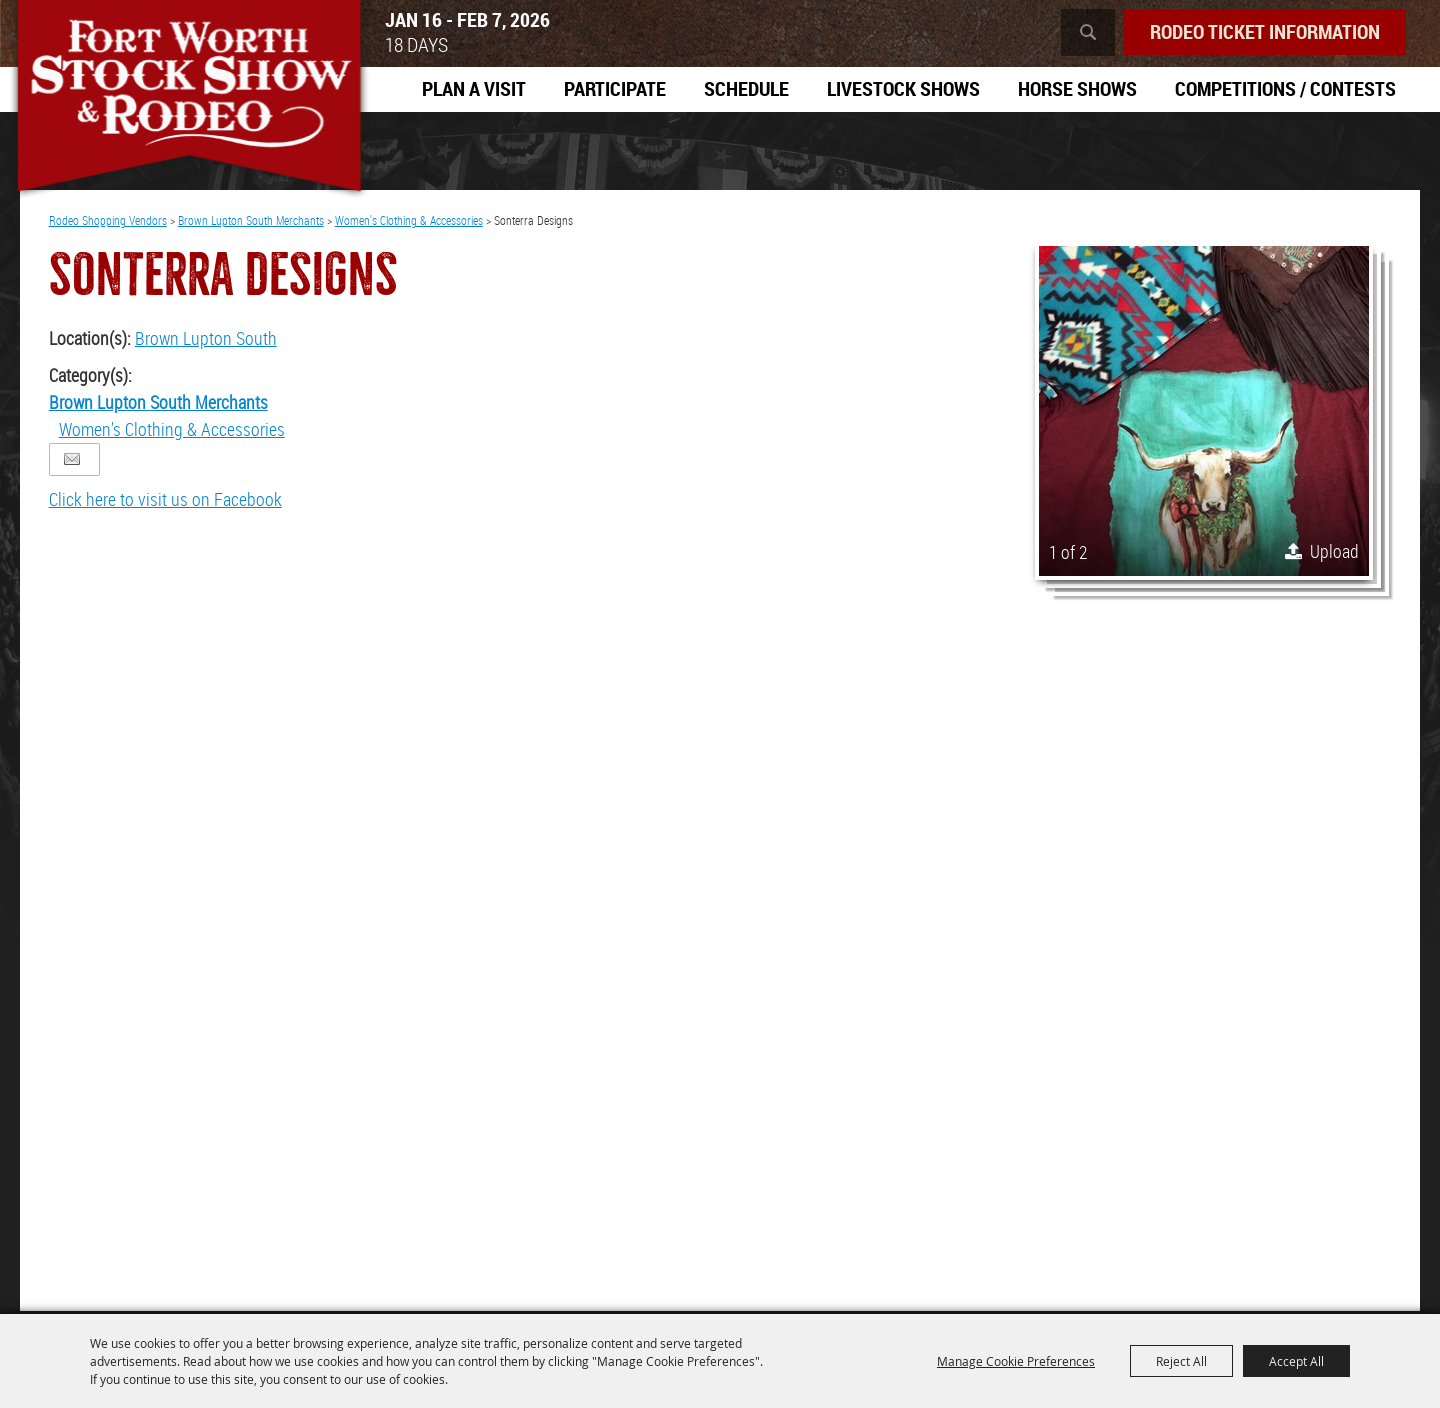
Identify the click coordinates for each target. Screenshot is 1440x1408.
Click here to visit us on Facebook (165, 499)
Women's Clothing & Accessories (409, 220)
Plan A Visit (474, 88)
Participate (615, 88)
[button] (1204, 411)
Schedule (746, 88)
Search (1088, 32)
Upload (1334, 551)
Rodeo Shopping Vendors (108, 220)
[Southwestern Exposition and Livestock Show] (189, 100)
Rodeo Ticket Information (1265, 31)
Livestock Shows (903, 88)
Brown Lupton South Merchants (251, 220)
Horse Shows (1077, 88)
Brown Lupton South (206, 338)
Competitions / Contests (1285, 88)
